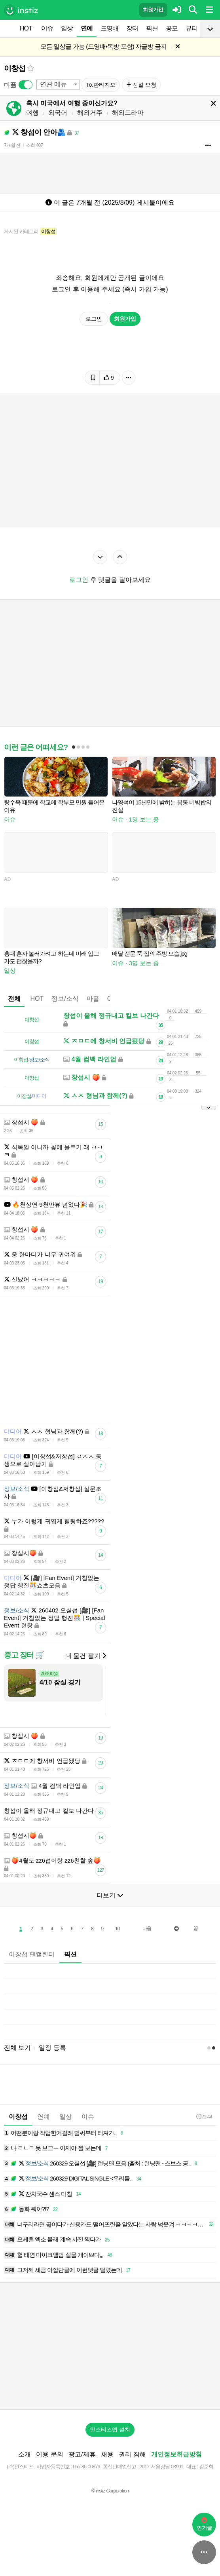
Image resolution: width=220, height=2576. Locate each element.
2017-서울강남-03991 (161, 2467)
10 (117, 1929)
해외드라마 (128, 112)
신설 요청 (141, 85)
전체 (14, 998)
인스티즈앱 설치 (110, 2429)
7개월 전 (12, 145)
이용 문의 (49, 2454)
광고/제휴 (81, 2454)
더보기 (110, 1895)
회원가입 (153, 10)
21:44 (204, 2117)
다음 (146, 1928)
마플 (93, 998)
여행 (32, 112)
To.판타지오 (101, 85)
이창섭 (14, 68)
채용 (107, 2454)
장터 (132, 28)
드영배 (109, 28)
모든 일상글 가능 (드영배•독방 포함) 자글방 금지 (103, 46)
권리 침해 (132, 2454)
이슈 (47, 28)
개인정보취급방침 (176, 2454)
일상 (67, 28)
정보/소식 (64, 998)
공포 (172, 28)
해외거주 (89, 112)
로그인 (94, 319)
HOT (26, 28)
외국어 (57, 112)
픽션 (152, 28)
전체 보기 (17, 2047)
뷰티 (191, 28)
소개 (24, 2454)
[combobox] (58, 84)
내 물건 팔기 (85, 1655)
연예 (87, 28)
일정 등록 (52, 2047)
